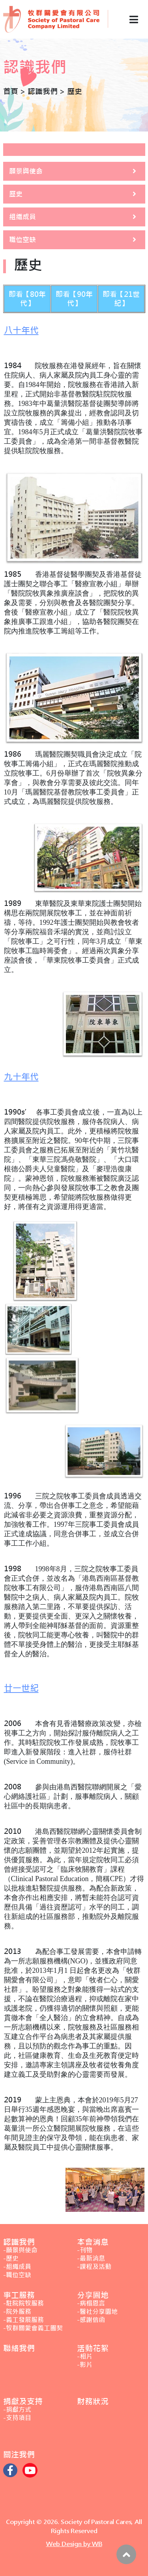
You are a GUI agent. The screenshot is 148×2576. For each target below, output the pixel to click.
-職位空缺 (17, 2275)
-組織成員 (17, 2267)
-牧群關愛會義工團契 (33, 2328)
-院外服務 (17, 2311)
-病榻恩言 (91, 2303)
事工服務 (19, 2295)
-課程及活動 (94, 2267)
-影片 (84, 2365)
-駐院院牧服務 (23, 2303)
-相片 (84, 2356)
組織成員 (22, 217)
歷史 (15, 194)
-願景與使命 (20, 2250)
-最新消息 (91, 2258)
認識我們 (19, 2242)
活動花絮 (93, 2348)
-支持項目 (17, 2418)
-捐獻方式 (17, 2410)
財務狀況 (93, 2401)
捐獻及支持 (23, 2401)
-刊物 (84, 2250)
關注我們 (19, 2454)
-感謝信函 (91, 2320)
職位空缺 (22, 239)
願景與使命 (26, 171)
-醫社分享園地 (97, 2311)
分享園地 (93, 2295)
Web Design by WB (74, 2544)
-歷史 (11, 2258)
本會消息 (93, 2242)
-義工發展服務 (23, 2320)
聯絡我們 (19, 2348)
